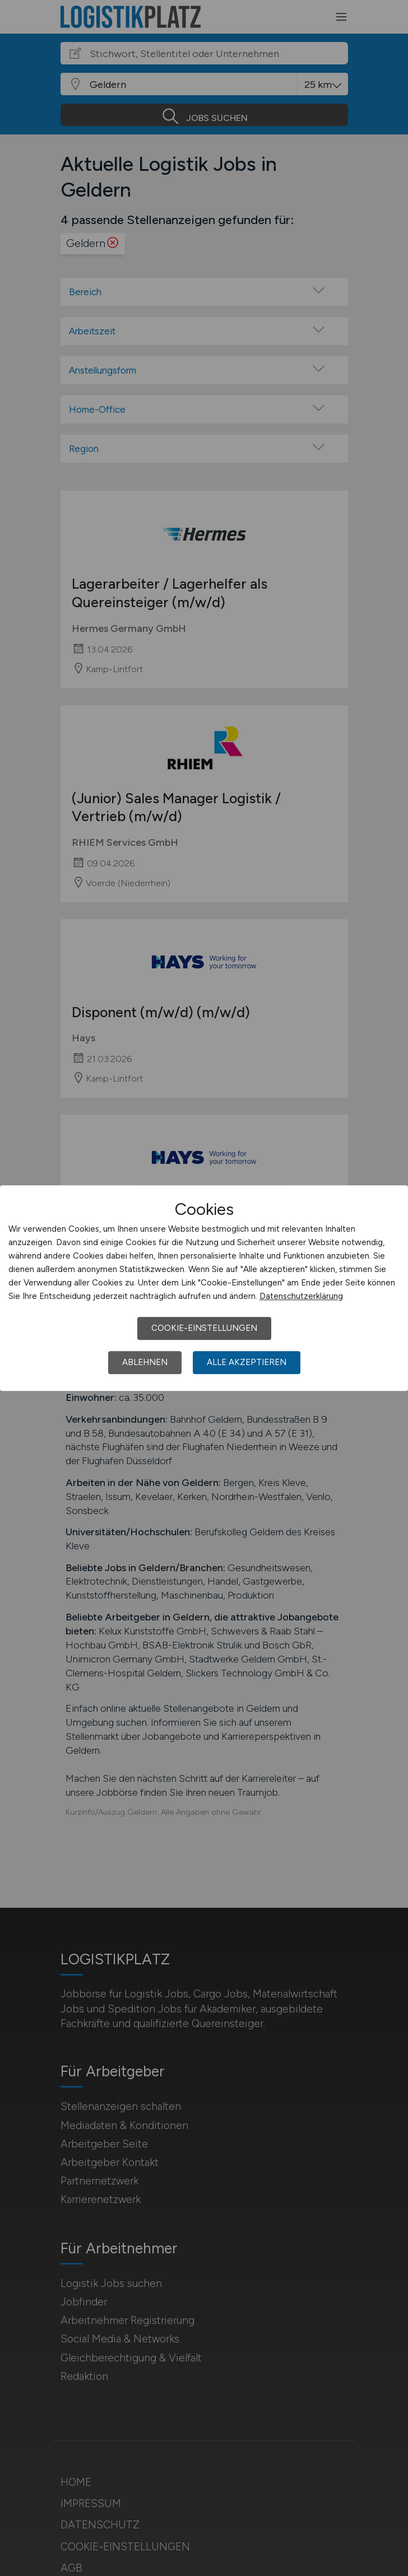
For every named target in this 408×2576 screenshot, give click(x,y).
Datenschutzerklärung (301, 1296)
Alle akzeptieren (246, 1362)
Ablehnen (145, 1362)
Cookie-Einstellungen (204, 1328)
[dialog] (204, 1288)
